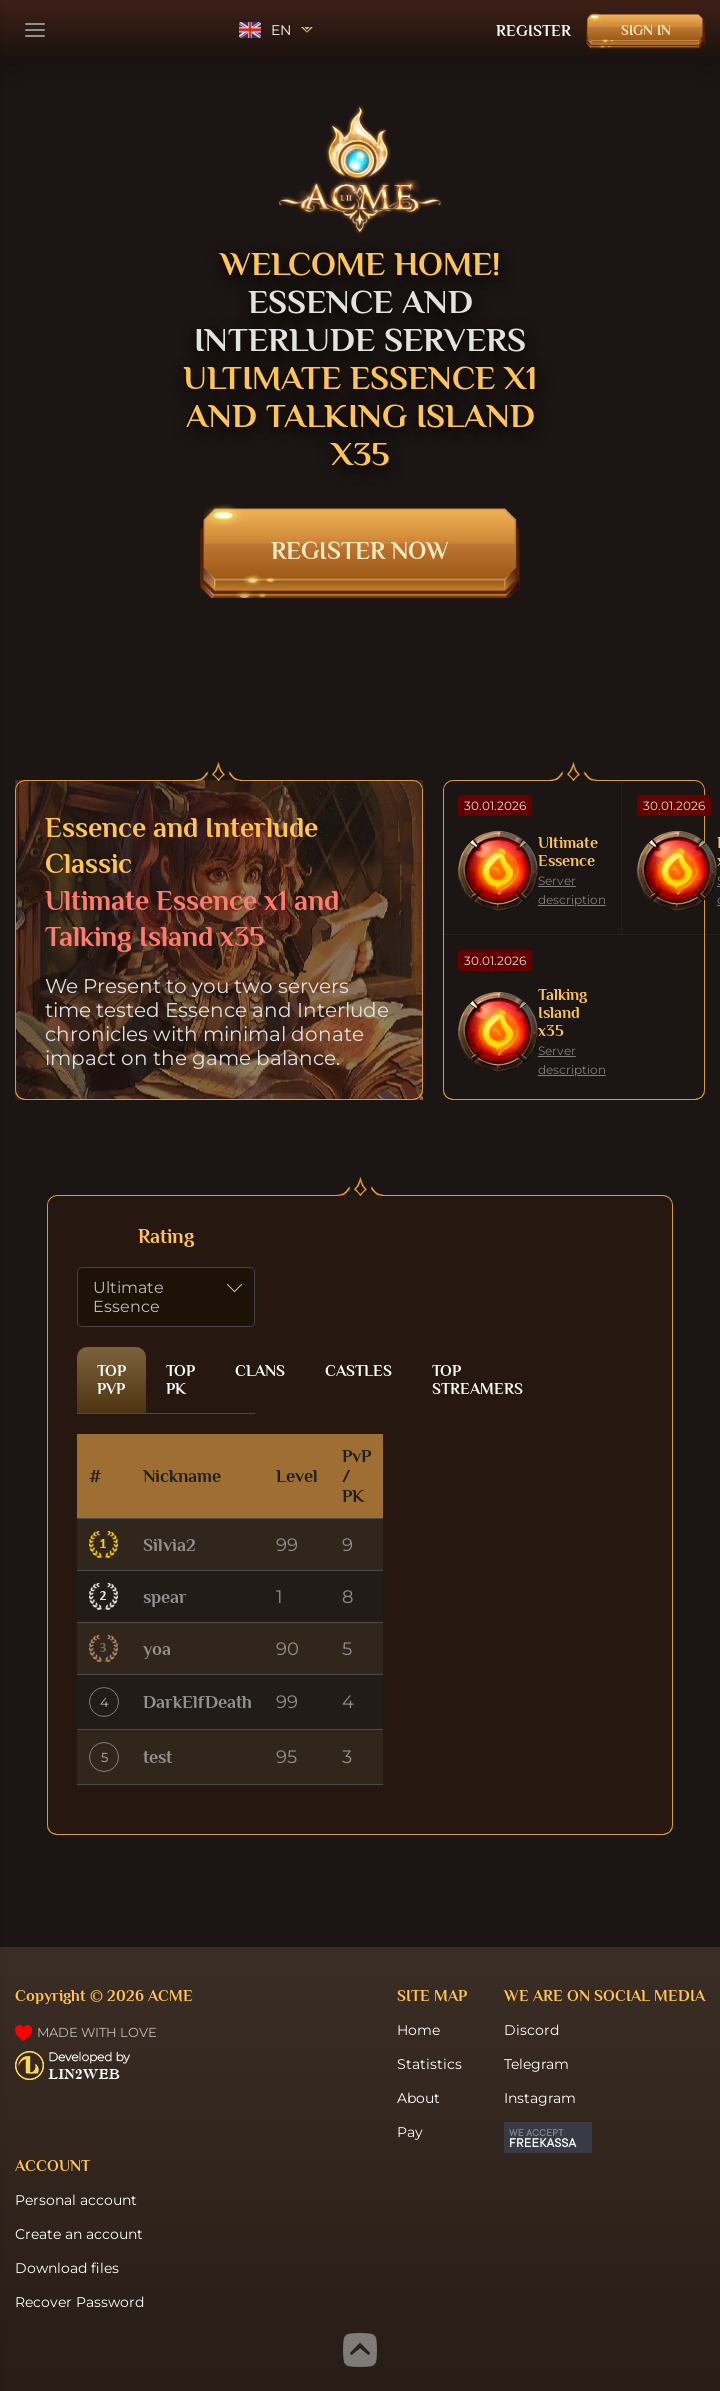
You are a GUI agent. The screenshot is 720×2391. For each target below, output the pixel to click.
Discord (531, 2030)
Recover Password (79, 2302)
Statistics (429, 2064)
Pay (410, 2132)
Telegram (536, 2064)
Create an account (79, 2234)
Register (533, 31)
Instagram (540, 2098)
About (418, 2098)
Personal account (76, 2200)
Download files (67, 2268)
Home (418, 2030)
